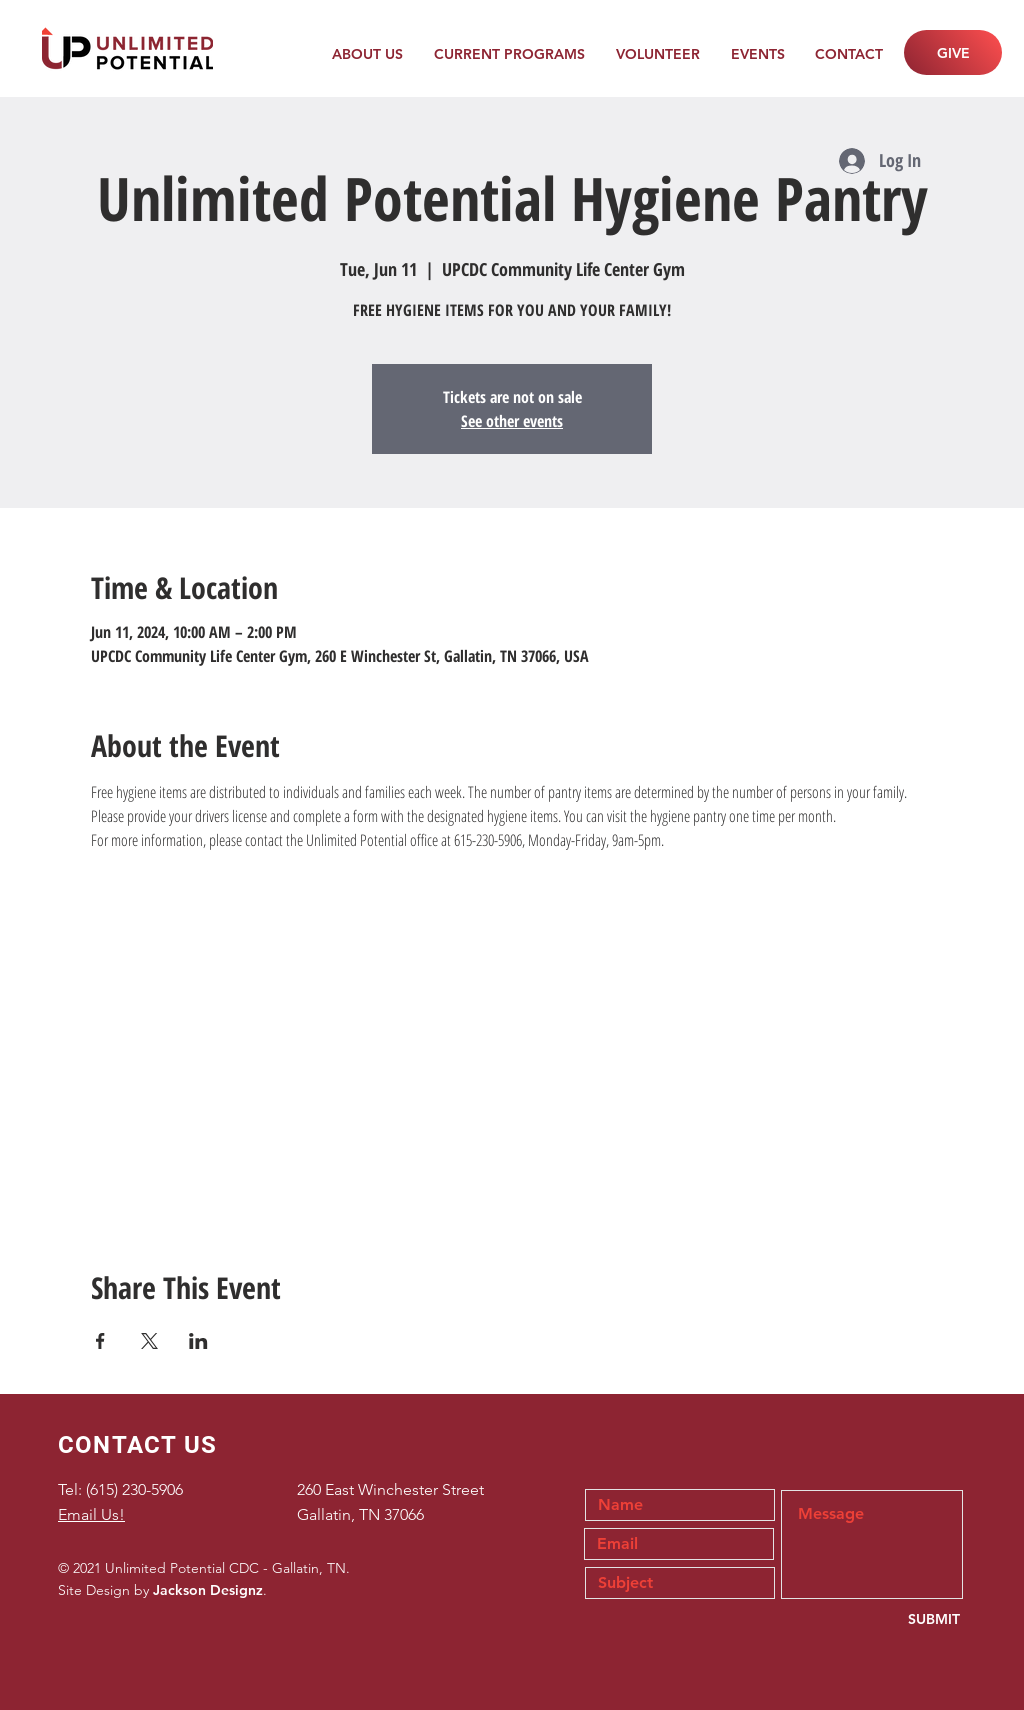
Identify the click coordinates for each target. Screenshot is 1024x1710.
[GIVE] (953, 52)
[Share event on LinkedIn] (198, 1341)
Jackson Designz (208, 1590)
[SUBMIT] (893, 1620)
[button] (367, 54)
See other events (512, 421)
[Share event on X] (149, 1341)
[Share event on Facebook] (100, 1341)
